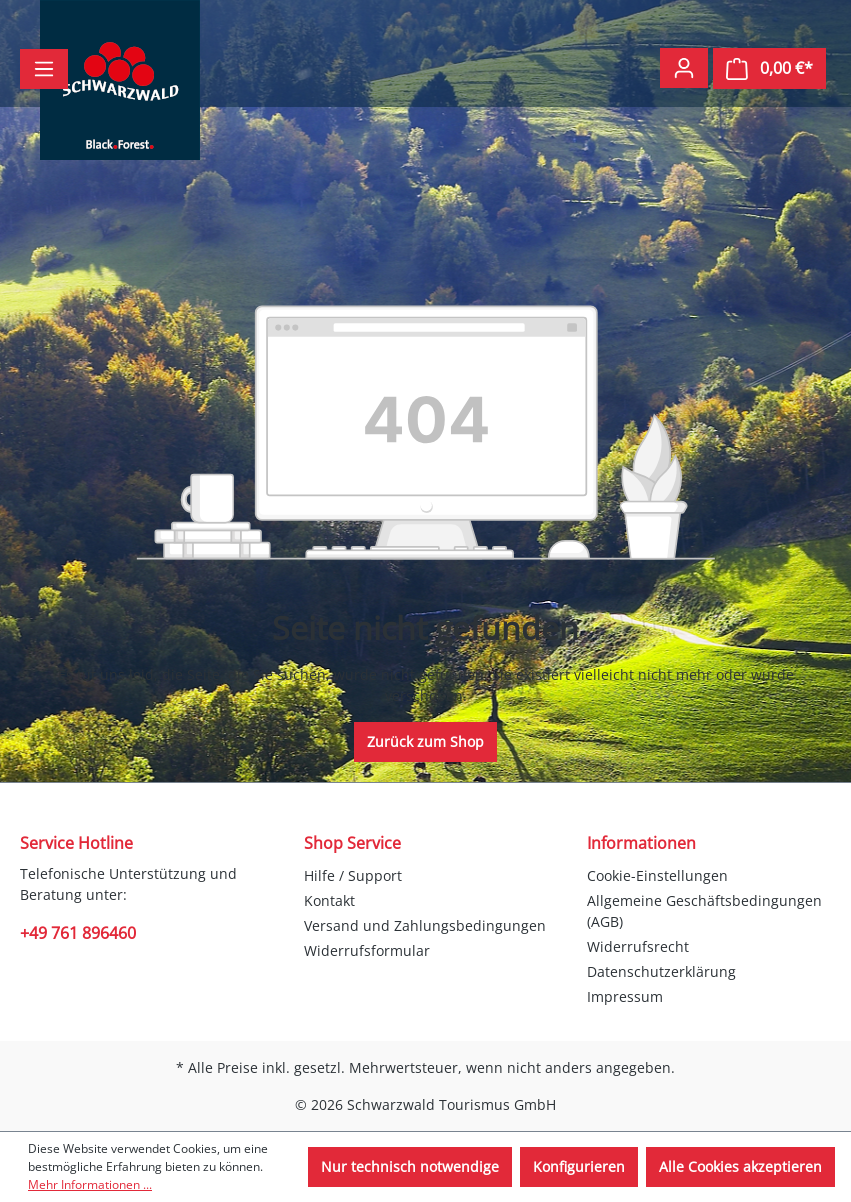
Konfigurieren (579, 1166)
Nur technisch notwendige (410, 1166)
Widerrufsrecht (638, 946)
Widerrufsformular (367, 950)
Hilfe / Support (353, 875)
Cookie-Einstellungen (657, 875)
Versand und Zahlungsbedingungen (425, 925)
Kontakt (329, 900)
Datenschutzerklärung (661, 971)
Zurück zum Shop (425, 741)
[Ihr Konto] (684, 68)
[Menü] (44, 69)
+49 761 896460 (78, 933)
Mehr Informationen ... (90, 1184)
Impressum (625, 996)
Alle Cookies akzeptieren (740, 1166)
